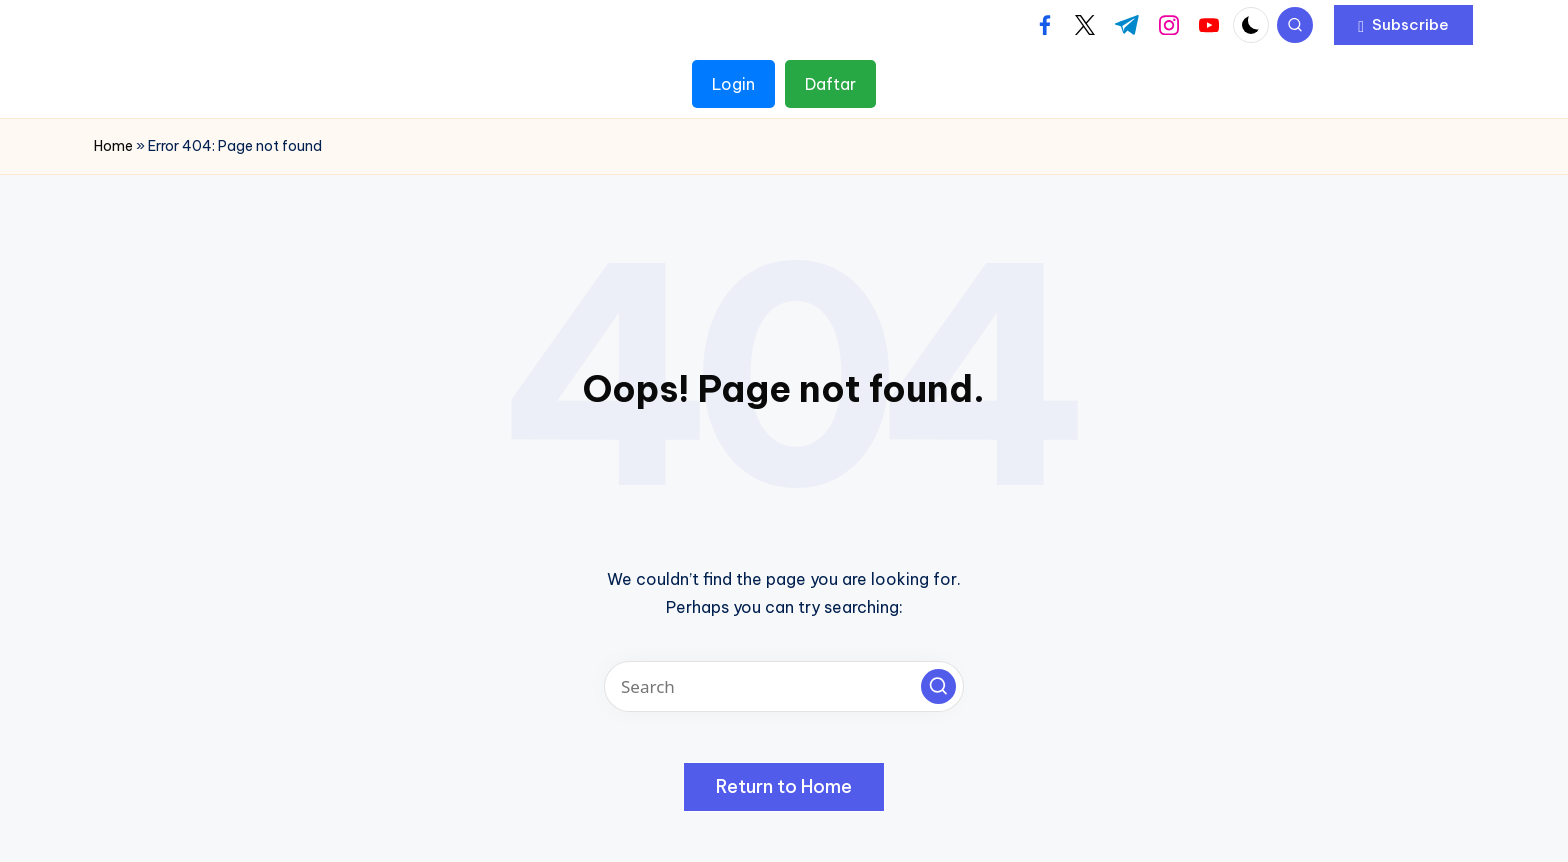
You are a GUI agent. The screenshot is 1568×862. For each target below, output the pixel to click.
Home (113, 146)
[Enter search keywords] (784, 686)
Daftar (830, 84)
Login (733, 84)
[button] (1403, 25)
